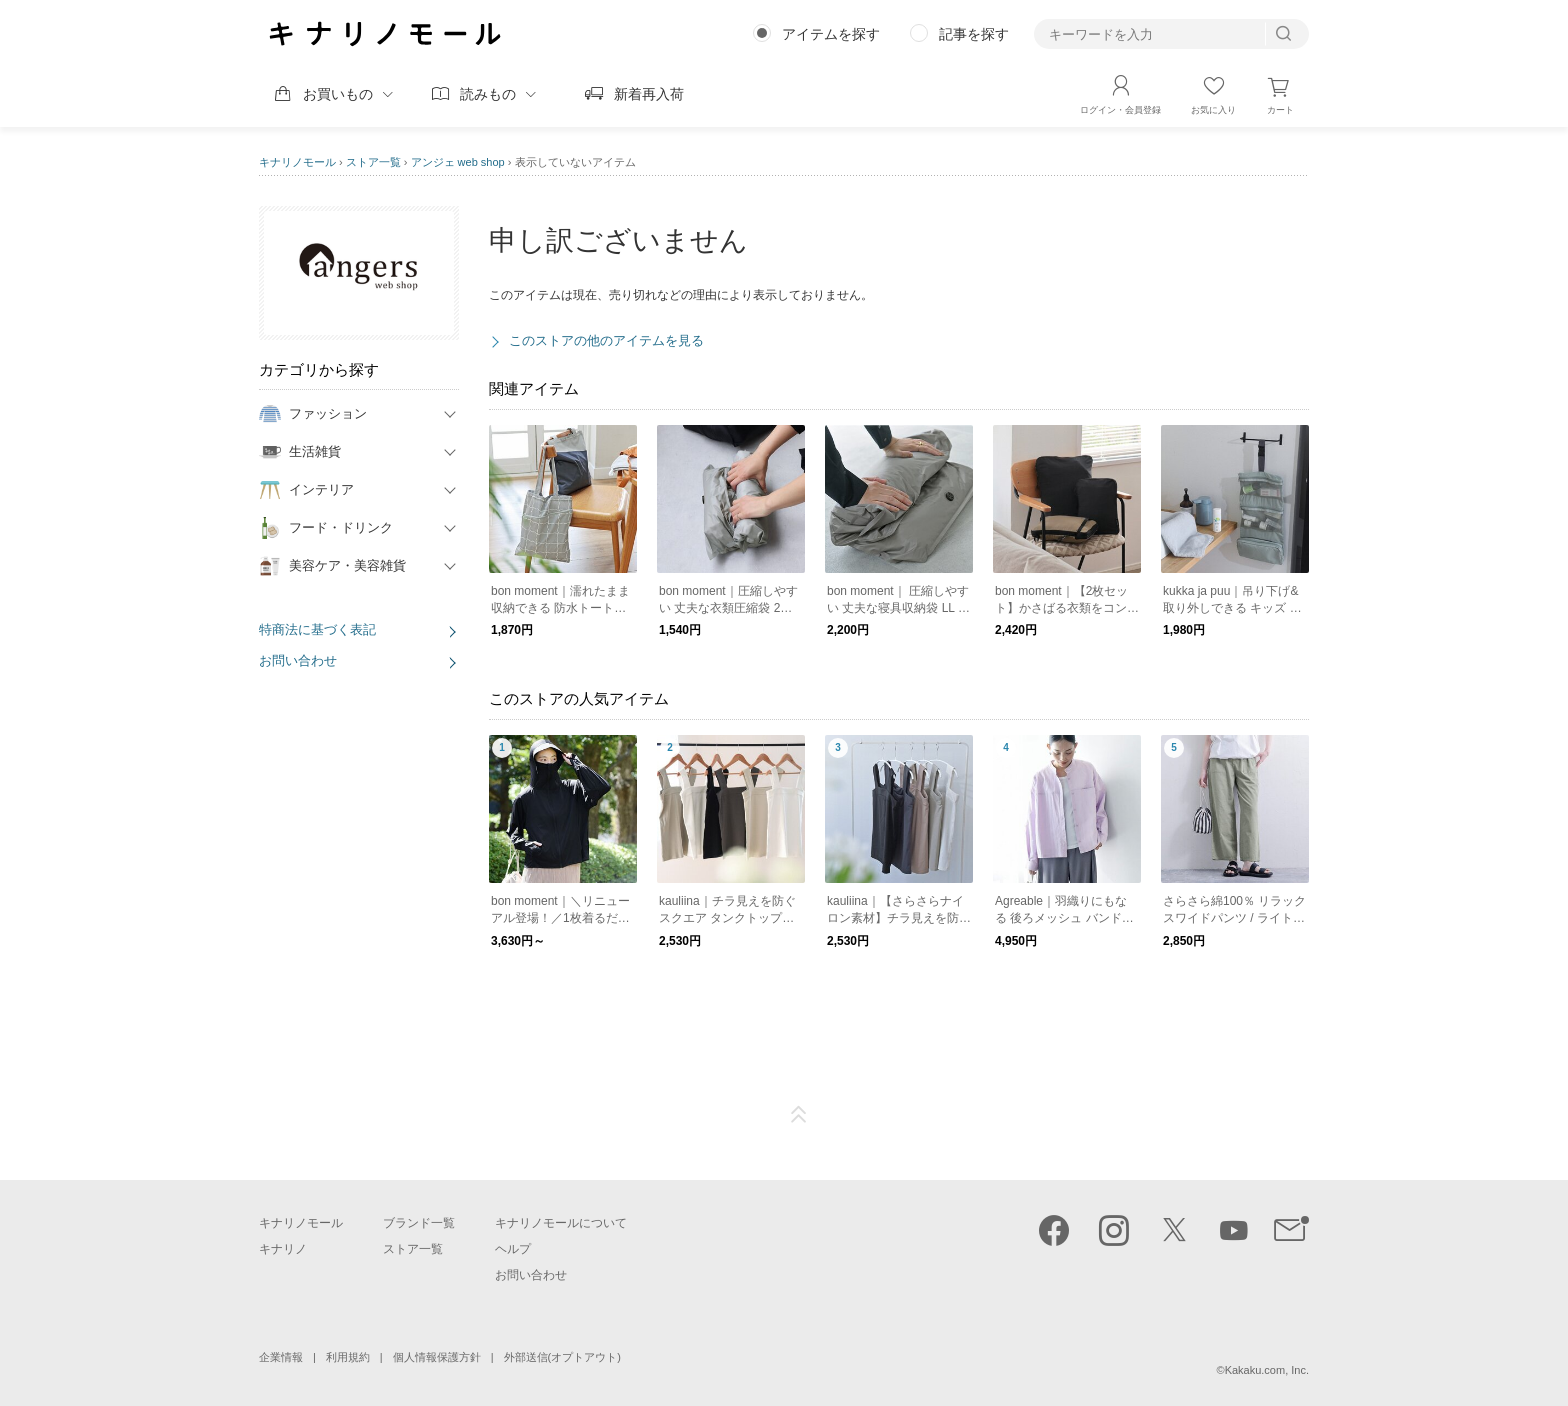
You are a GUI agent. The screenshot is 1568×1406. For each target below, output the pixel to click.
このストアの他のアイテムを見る (606, 340)
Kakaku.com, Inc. (1267, 1370)
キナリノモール (297, 162)
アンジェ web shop (458, 162)
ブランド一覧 (419, 1223)
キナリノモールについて (561, 1223)
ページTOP (799, 1115)
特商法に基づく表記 (317, 629)
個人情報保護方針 (437, 1357)
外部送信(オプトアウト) (562, 1357)
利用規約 (348, 1357)
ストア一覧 (373, 162)
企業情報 (281, 1357)
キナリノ (283, 1249)
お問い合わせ (298, 660)
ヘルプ (513, 1249)
